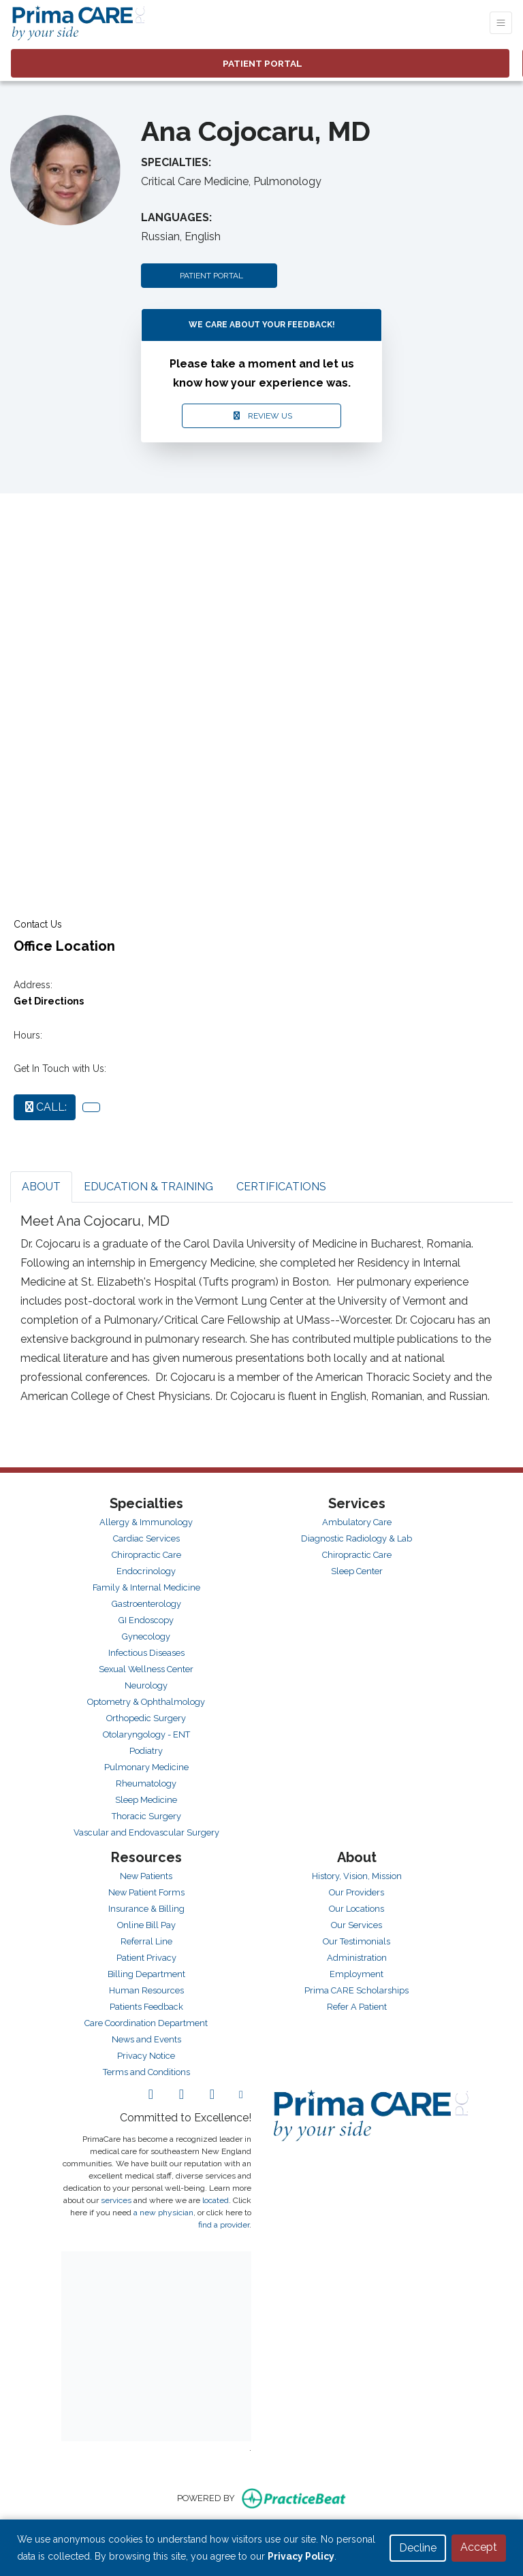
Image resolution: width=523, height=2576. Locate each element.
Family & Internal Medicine (146, 1587)
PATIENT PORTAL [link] (260, 63)
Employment (356, 1974)
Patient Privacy (146, 1958)
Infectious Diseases (146, 1653)
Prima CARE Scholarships (356, 1990)
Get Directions (49, 1001)
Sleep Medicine (146, 1800)
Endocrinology (146, 1571)
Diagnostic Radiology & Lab (356, 1538)
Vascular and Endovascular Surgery (146, 1832)
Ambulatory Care (357, 1522)
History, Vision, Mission (357, 1876)
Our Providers (356, 1892)
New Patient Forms (146, 1892)
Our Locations (356, 1909)
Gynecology (146, 1636)
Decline (418, 2547)
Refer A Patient (357, 2007)
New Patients (146, 1876)
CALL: (44, 1106)
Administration (357, 1958)
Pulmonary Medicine (146, 1767)
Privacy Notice (146, 2056)
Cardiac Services (146, 1538)
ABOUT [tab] (41, 1186)
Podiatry (146, 1751)
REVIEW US (262, 416)
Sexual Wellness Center (146, 1669)
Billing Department (146, 1974)
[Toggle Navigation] (501, 23)
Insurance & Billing (146, 1909)
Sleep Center (357, 1571)
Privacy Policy (301, 2556)
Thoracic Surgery (146, 1816)
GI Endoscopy (146, 1620)
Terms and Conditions (146, 2072)
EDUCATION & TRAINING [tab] (148, 1186)
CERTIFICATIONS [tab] (281, 1186)
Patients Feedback (146, 2007)
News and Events (146, 2039)
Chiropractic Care (146, 1555)
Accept (478, 2547)
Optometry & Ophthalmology (146, 1702)
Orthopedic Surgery (146, 1718)
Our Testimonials (356, 1941)
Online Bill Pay (146, 1925)
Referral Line (146, 1941)
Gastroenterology (146, 1604)
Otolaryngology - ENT (146, 1734)
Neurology (146, 1685)
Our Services (356, 1925)
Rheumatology (146, 1783)
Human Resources (146, 1990)
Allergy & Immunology (146, 1522)
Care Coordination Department (146, 2023)
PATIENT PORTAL (209, 275)
